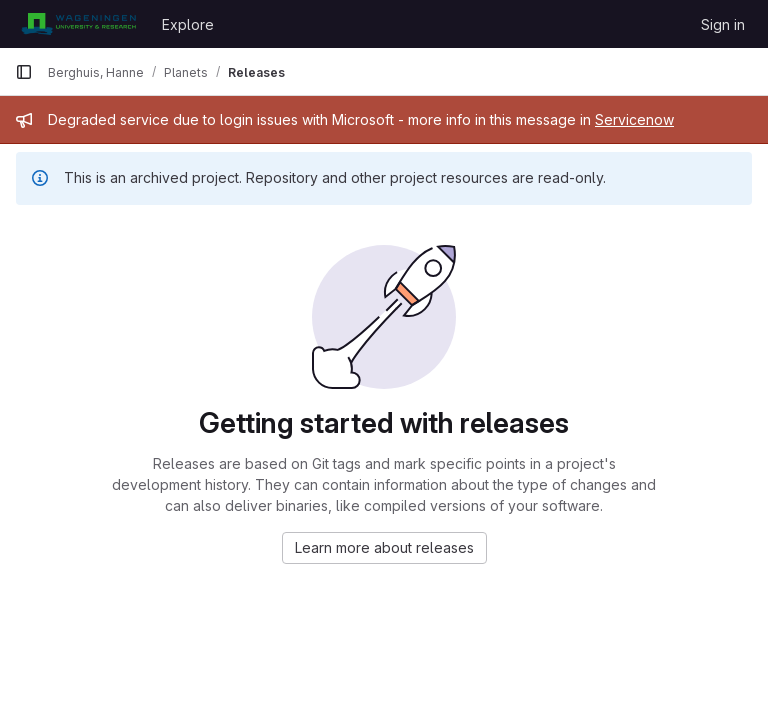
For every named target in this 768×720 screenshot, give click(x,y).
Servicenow (634, 119)
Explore (188, 24)
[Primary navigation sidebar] (24, 72)
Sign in (723, 24)
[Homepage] (78, 24)
